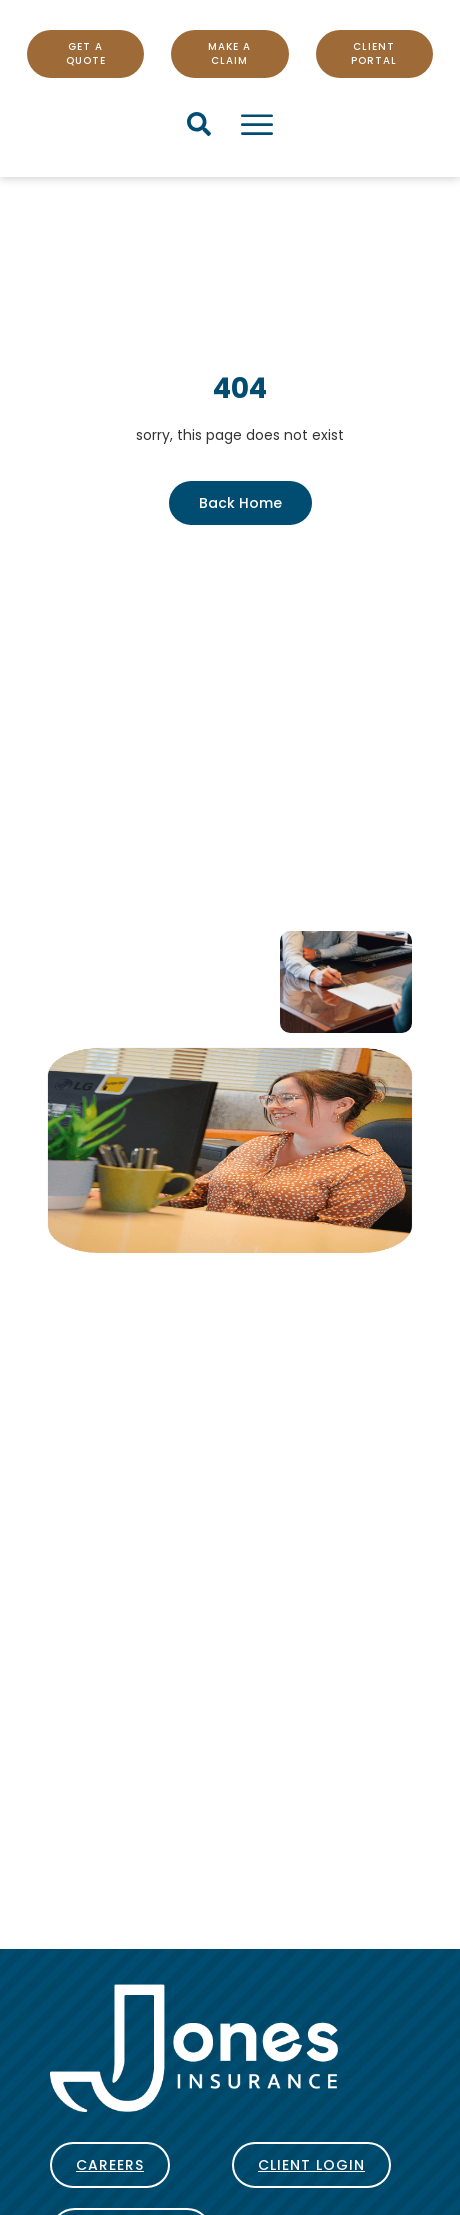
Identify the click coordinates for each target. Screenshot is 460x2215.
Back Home (240, 503)
